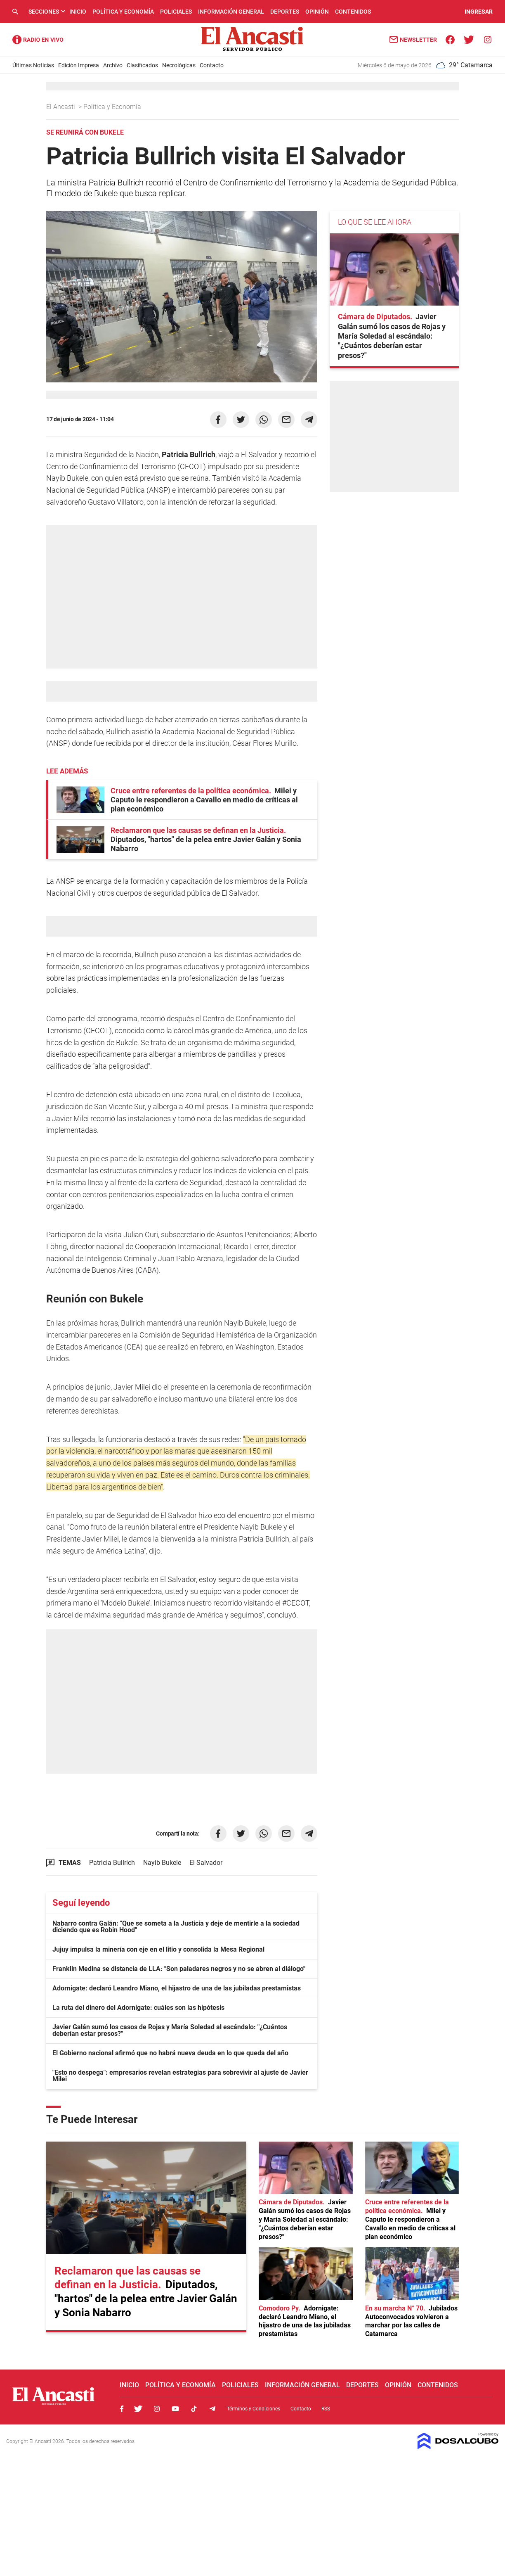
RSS (325, 2409)
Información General (231, 11)
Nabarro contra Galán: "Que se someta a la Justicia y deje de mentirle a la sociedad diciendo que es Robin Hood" (176, 1926)
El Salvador (205, 1863)
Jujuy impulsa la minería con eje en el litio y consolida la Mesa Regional (158, 1949)
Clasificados (142, 65)
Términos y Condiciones (253, 2409)
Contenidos (353, 11)
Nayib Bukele (162, 1863)
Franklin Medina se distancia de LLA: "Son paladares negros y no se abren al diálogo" (178, 1969)
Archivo (113, 65)
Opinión (317, 11)
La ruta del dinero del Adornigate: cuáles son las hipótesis (138, 2007)
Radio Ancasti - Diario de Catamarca (38, 39)
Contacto (212, 65)
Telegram (212, 2408)
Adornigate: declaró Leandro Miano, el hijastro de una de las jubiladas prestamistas (176, 1988)
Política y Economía (123, 11)
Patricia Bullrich (112, 1863)
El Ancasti (61, 107)
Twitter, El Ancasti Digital (138, 2408)
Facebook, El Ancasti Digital (122, 2408)
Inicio (77, 11)
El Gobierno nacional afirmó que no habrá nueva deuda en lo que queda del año (170, 2053)
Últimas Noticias (33, 65)
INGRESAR (479, 11)
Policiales (176, 11)
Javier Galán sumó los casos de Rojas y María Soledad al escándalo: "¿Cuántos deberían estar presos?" (169, 2030)
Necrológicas (179, 65)
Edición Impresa (78, 65)
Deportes (284, 11)
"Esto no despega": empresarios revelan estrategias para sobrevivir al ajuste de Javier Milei (180, 2075)
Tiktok (194, 2408)
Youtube (175, 2408)
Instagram (157, 2408)
